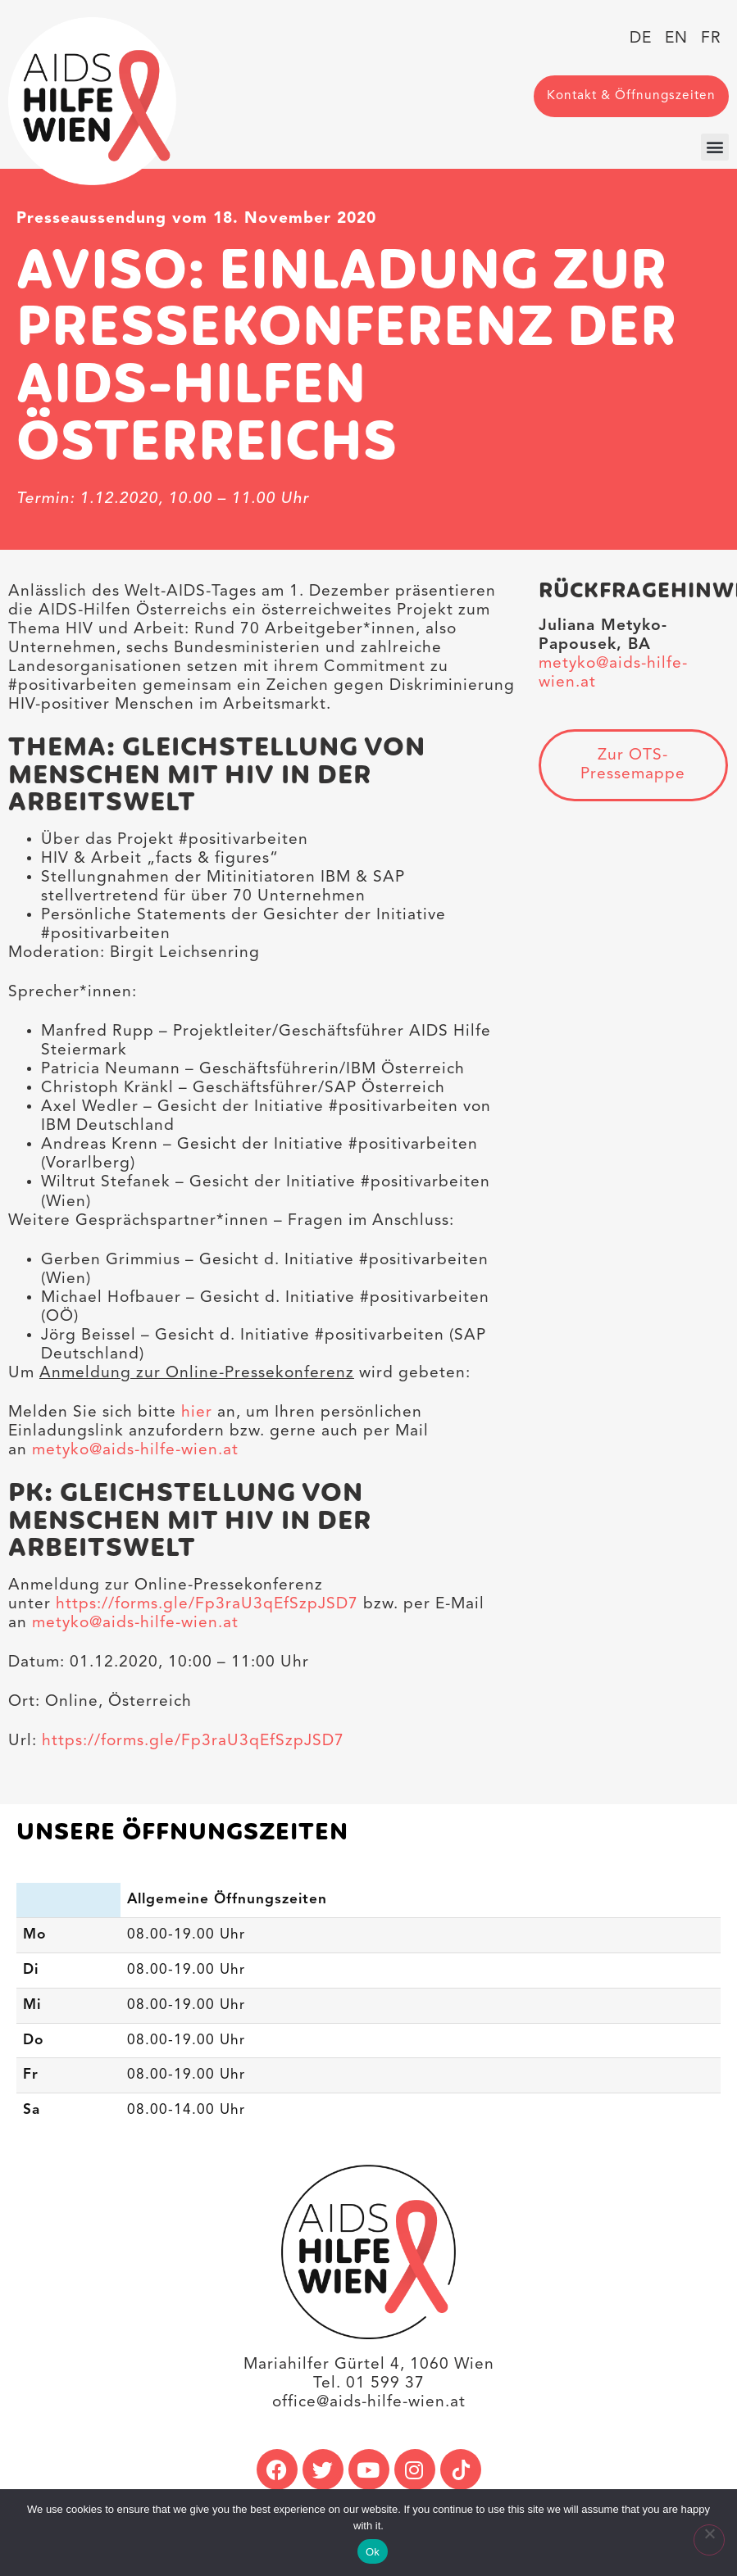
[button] (715, 147)
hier (196, 1412)
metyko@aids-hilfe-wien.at (135, 1450)
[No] (709, 2540)
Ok (373, 2552)
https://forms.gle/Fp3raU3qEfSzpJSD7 (207, 1604)
